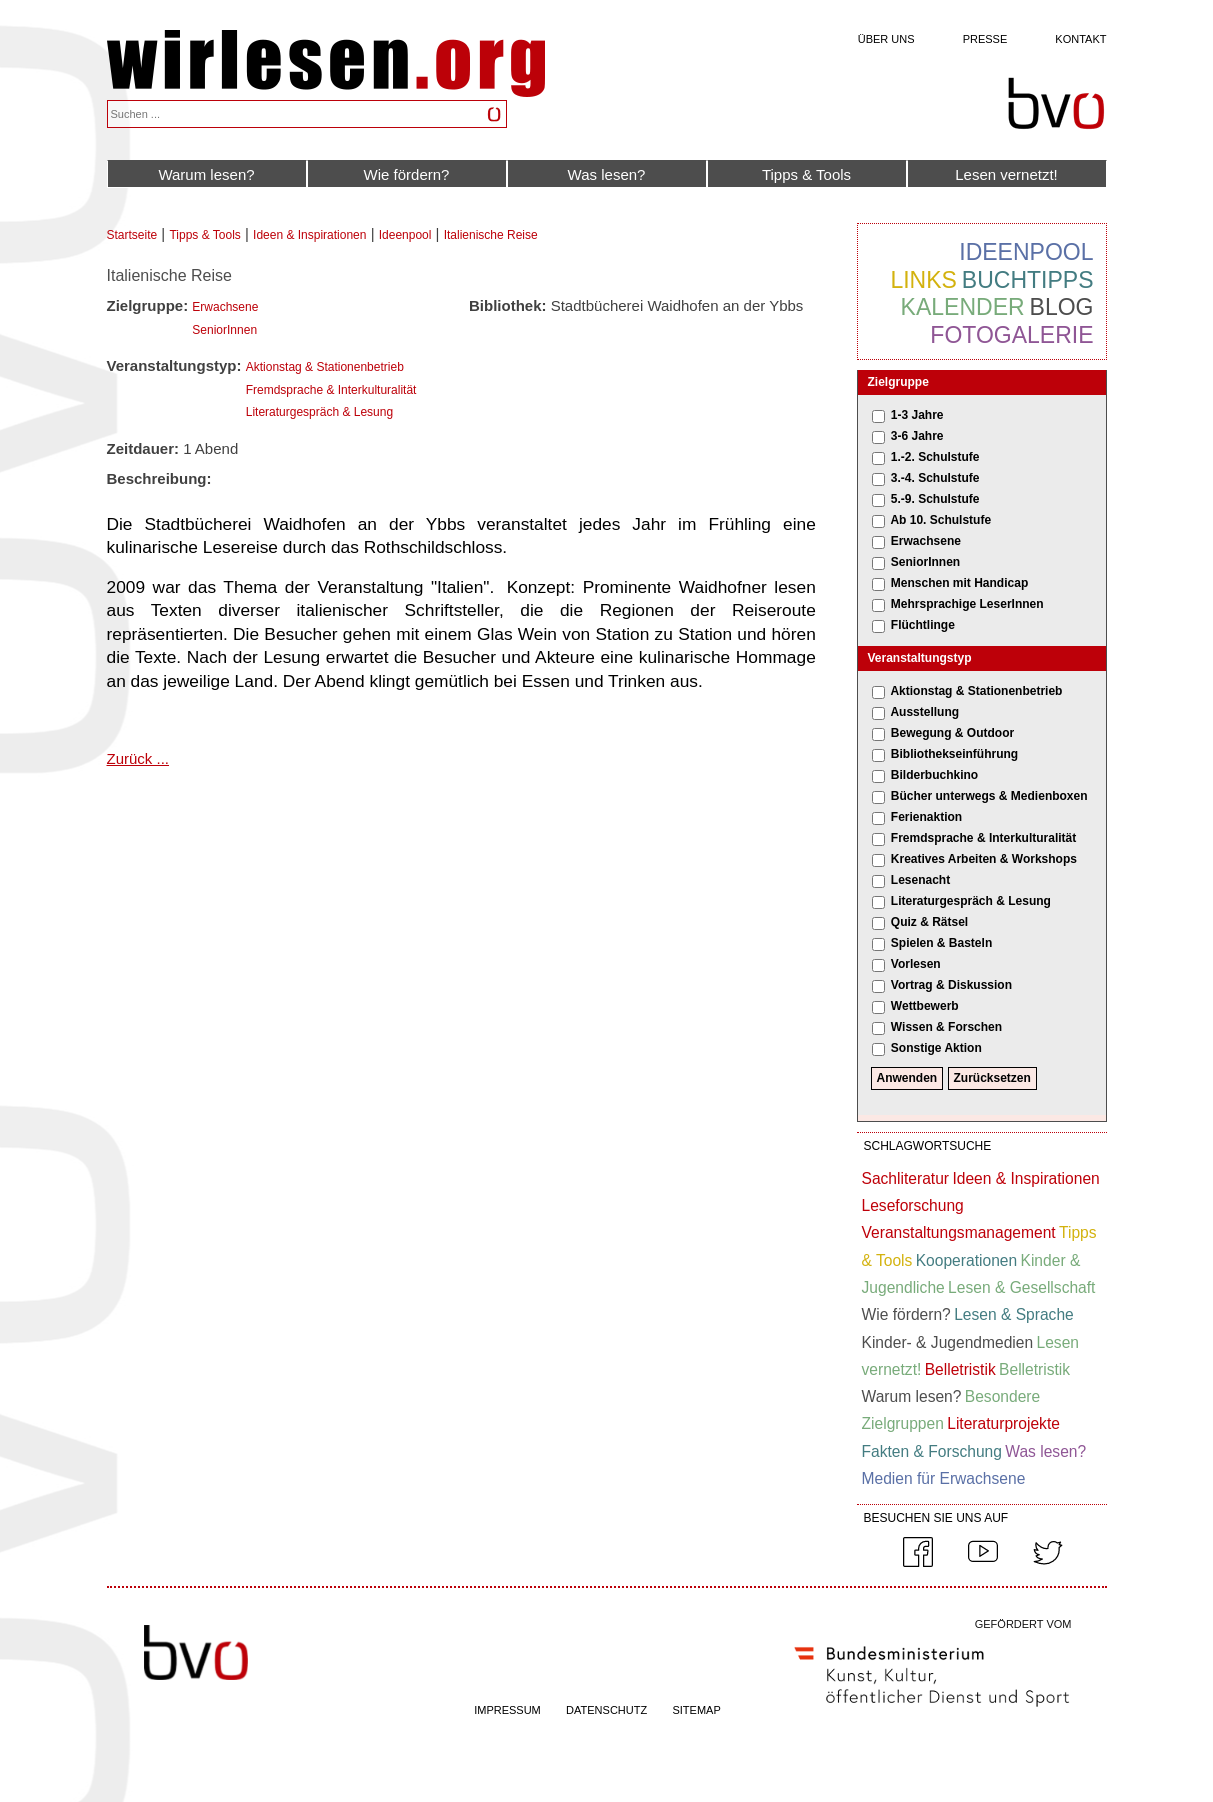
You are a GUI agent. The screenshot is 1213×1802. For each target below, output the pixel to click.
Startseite (132, 235)
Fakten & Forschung (932, 1451)
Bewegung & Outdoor (952, 733)
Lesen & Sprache (1014, 1314)
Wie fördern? (407, 174)
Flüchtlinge (923, 625)
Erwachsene (225, 307)
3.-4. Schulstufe (935, 478)
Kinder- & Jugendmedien (948, 1342)
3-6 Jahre (917, 436)
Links (923, 280)
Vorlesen (916, 964)
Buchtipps (1028, 280)
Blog (1062, 307)
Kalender (963, 307)
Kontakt (1080, 39)
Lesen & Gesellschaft (1021, 1287)
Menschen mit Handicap (959, 583)
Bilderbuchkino (934, 775)
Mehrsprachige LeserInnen (967, 604)
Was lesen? (607, 174)
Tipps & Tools (806, 174)
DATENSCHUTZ (606, 1710)
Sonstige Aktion (936, 1048)
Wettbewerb (925, 1006)
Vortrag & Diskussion (951, 985)
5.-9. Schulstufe (935, 499)
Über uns (886, 39)
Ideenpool (405, 235)
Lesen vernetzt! (1006, 174)
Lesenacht (920, 880)
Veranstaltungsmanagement (959, 1232)
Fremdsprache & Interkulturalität (331, 390)
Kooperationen (966, 1260)
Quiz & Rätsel (929, 922)
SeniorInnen (224, 330)
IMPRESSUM (507, 1710)
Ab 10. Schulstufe (940, 520)
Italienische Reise (491, 235)
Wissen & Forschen (946, 1027)
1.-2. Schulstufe (935, 457)
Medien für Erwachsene (944, 1478)
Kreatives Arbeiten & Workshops (984, 859)
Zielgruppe (898, 382)
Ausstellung (924, 712)
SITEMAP (696, 1710)
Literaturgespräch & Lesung (319, 412)
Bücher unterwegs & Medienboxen (989, 796)
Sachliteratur (906, 1178)
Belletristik (960, 1369)
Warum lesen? (206, 174)
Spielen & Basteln (941, 943)
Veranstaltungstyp (920, 658)
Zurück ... (138, 758)
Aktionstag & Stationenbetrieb (325, 367)
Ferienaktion (926, 817)
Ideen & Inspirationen (309, 235)
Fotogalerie (1011, 335)
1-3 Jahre (917, 415)
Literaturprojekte (1003, 1423)
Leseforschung (913, 1205)
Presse (985, 39)
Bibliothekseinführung (954, 754)
